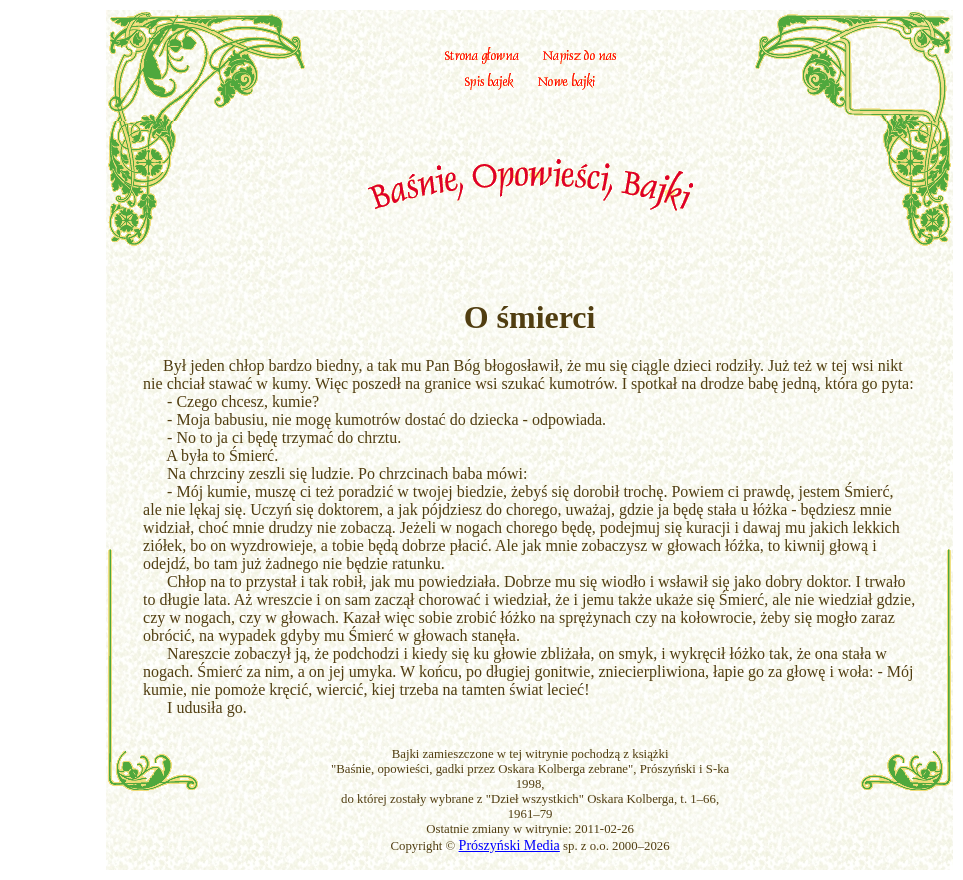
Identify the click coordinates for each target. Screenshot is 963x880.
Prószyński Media (509, 845)
